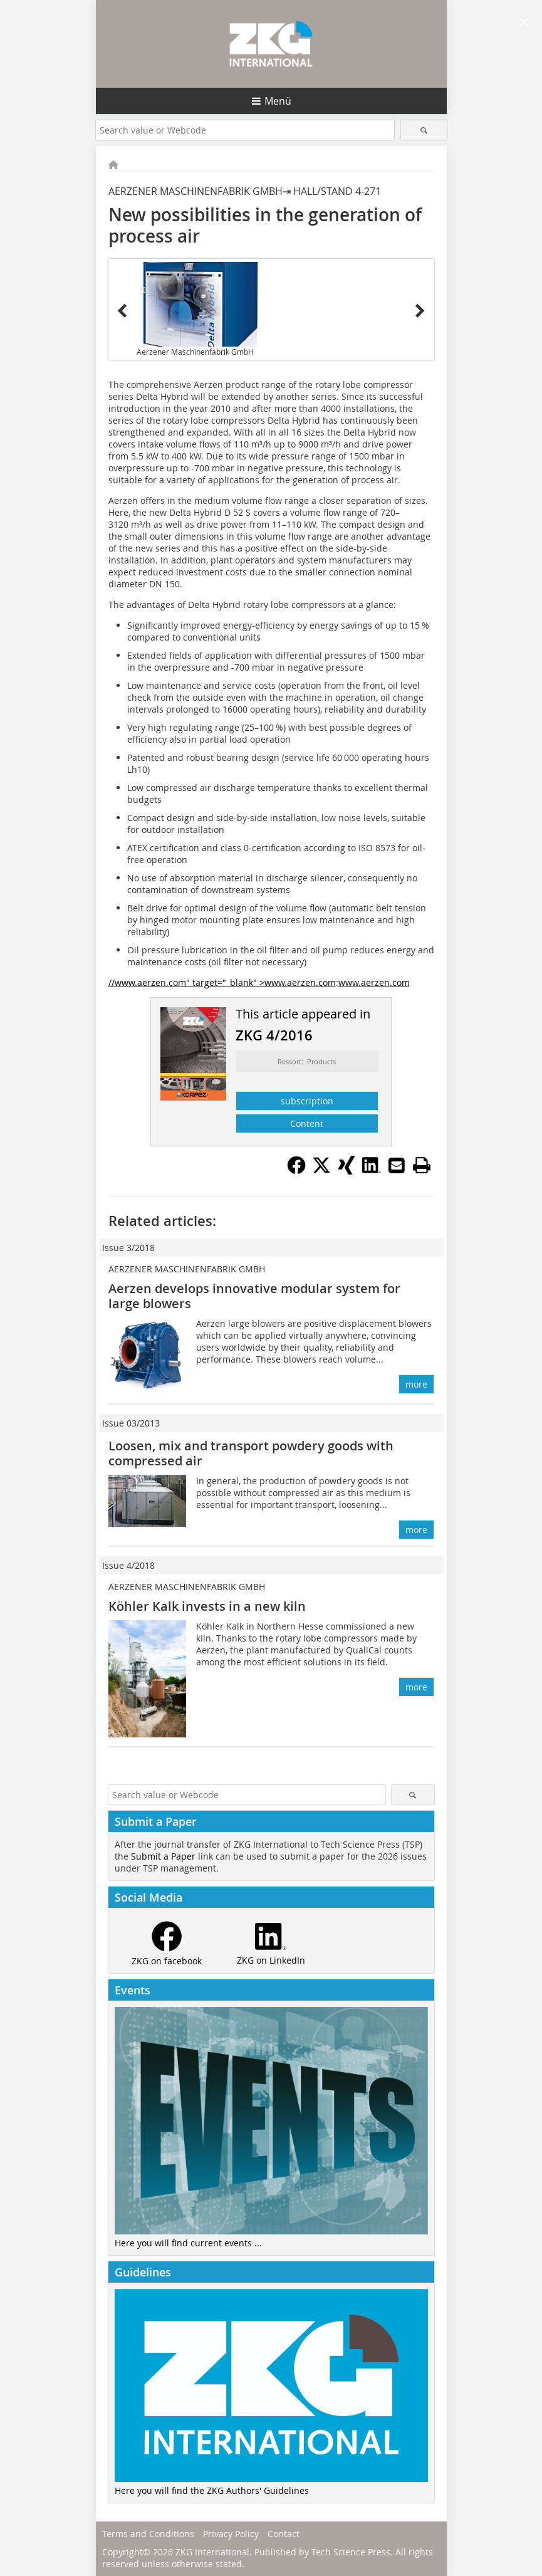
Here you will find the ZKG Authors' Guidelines (212, 2490)
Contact (284, 2534)
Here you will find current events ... (188, 2243)
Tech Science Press (350, 2552)
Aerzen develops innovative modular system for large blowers (254, 1296)
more (416, 1384)
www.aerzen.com (374, 982)
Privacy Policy (231, 2534)
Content (306, 1123)
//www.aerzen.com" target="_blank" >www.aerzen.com (222, 982)
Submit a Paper (163, 1856)
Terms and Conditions (148, 2534)
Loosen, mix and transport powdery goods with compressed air (250, 1453)
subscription (307, 1101)
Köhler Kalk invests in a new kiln (207, 1606)
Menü (277, 101)
